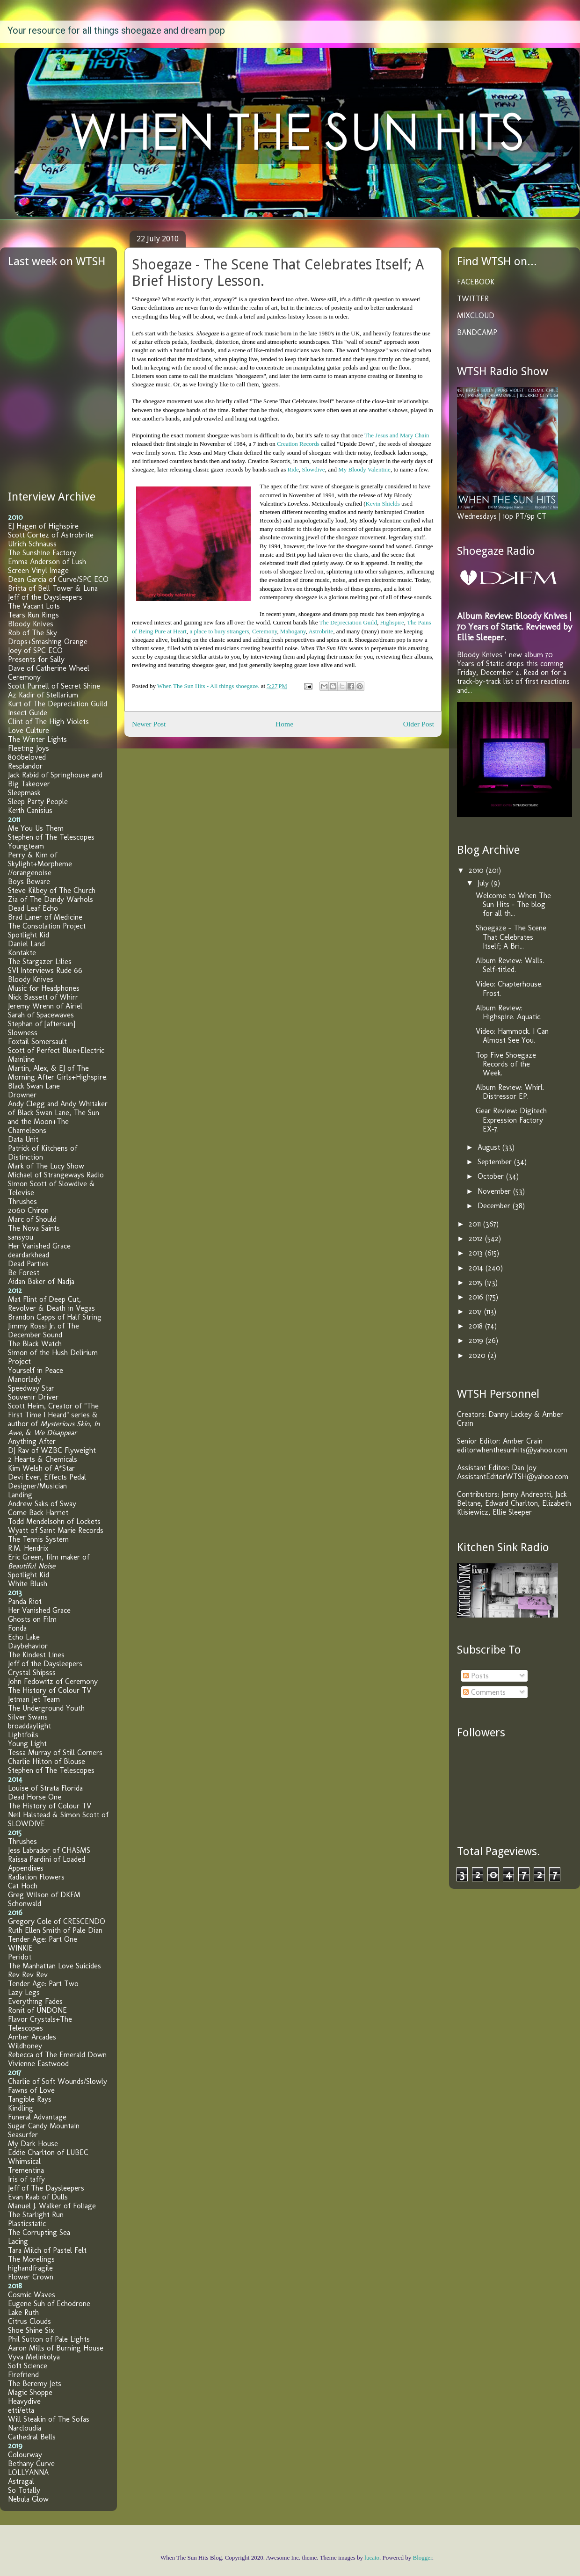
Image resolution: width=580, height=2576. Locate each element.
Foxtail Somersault (37, 1041)
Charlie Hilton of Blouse (46, 1761)
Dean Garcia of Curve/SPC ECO (58, 579)
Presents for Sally (36, 659)
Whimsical (24, 2161)
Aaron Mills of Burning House (55, 2348)
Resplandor (25, 766)
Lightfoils (23, 1734)
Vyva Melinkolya (34, 2356)
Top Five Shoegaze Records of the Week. (506, 1064)
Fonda (17, 1628)
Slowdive (313, 469)
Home (284, 724)
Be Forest (23, 1272)
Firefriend (23, 2374)
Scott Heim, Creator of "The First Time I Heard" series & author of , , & (54, 1419)
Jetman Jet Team (34, 1699)
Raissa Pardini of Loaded (46, 1859)
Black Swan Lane (34, 1085)
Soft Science (27, 2365)
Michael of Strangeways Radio (56, 1174)
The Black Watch (35, 1343)
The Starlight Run (36, 2214)
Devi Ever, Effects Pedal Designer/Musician (47, 1481)
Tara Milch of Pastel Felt (47, 2250)
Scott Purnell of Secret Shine (54, 686)
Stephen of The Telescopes (51, 837)
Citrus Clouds (29, 2321)
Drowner (22, 1094)
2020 (478, 1355)
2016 (477, 1296)
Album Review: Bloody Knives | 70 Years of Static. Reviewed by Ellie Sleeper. (514, 626)
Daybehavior (28, 1645)
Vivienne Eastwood (38, 2063)
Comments (484, 1692)
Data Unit (23, 1139)
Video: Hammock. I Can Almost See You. (512, 1036)
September (496, 1161)
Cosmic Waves (31, 2294)
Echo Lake (24, 1637)
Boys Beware (29, 881)
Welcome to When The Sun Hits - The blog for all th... (513, 904)
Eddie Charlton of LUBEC (48, 2152)
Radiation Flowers (36, 1876)
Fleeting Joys (28, 748)
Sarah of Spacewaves (41, 1014)
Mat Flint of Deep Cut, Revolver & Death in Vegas (51, 1304)
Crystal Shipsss (32, 1672)
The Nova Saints (34, 1228)
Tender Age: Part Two (43, 1983)
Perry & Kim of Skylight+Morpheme (40, 859)
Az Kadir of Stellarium (43, 694)
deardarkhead (28, 1254)
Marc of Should (32, 1219)
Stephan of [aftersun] (41, 1023)
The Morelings (31, 2259)
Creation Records (298, 443)
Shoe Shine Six (31, 2330)
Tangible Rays (29, 2099)
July (484, 882)
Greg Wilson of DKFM (44, 1894)
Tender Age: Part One (42, 1939)
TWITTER (473, 298)
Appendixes (26, 1868)
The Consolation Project (47, 926)
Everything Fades (35, 2001)
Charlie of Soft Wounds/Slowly (57, 2081)
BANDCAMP (477, 332)
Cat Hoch (22, 1885)
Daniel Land (26, 943)
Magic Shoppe (30, 2392)
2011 (476, 1223)
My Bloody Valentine (364, 469)
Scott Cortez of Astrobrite (51, 534)
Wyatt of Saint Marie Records (55, 1530)
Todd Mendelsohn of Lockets (54, 1521)
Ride (293, 469)
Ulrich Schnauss (32, 543)
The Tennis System (38, 1539)
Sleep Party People (38, 801)
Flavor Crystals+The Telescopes (40, 2023)
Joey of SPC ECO (35, 650)
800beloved (27, 757)
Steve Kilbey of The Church (51, 890)
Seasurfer (23, 2134)
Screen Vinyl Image (38, 570)
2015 (477, 1282)
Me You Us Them (36, 828)
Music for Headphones (44, 988)
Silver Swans (28, 1716)
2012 (477, 1238)
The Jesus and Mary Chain (396, 435)
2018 (477, 1325)
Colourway (25, 2454)
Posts (476, 1675)
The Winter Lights (37, 739)
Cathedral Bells (32, 2436)
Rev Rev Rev (28, 1974)
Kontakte (22, 952)
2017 (476, 1311)
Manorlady (24, 1379)
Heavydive (24, 2401)
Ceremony (264, 631)
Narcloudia (24, 2428)
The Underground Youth (46, 1708)
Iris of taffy (26, 2179)
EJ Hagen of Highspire (43, 526)
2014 (477, 1267)
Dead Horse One (34, 1796)
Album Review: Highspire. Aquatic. (509, 1012)
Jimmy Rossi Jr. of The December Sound (43, 1330)
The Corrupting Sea (39, 2232)
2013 (477, 1252)
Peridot (19, 1956)
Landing (20, 1494)
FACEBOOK (475, 281)
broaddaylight (29, 1725)
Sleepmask (24, 792)
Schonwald (24, 1903)
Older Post (418, 724)
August (490, 1147)
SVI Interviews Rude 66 (45, 970)
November (495, 1191)
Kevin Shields (383, 503)
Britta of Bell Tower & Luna (53, 588)
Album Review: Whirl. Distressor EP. (510, 1092)
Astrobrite (320, 631)
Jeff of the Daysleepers (45, 597)
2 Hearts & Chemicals (42, 1459)
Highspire (392, 622)
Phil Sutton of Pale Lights (49, 2339)
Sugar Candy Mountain (44, 2125)
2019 (477, 1340)
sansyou (20, 1237)
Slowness (22, 1032)
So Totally (24, 2490)
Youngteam (26, 846)
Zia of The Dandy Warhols (50, 899)
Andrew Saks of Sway (42, 1503)
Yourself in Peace (35, 1370)
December (495, 1205)
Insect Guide (27, 712)
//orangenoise (29, 872)
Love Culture (28, 730)
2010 (477, 870)
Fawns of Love (31, 2090)
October (492, 1176)
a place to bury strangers (219, 631)
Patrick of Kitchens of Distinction (42, 1152)
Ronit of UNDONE (37, 2010)
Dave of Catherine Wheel (48, 668)
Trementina (26, 2170)
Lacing (18, 2241)
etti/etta (21, 2410)
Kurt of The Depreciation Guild (57, 703)
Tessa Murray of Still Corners (55, 1752)
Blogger (422, 2557)
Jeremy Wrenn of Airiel (45, 1005)
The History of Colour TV (49, 1690)
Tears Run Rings (33, 614)
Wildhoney (25, 2045)
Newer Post (149, 724)
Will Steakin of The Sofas (48, 2419)
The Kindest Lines (36, 1654)
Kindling (20, 2108)
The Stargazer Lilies (40, 961)
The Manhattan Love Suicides (54, 1965)
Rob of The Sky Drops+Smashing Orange (47, 637)
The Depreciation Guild (348, 622)
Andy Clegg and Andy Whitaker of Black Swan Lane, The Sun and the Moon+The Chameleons (58, 1117)
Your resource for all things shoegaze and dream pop (116, 30)
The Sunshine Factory (42, 552)
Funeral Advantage (37, 2116)
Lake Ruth (23, 2312)
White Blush (27, 1583)
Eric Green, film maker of (48, 1561)
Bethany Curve (31, 2463)
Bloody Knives (30, 623)
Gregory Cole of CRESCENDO (56, 1921)
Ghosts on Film (32, 1619)
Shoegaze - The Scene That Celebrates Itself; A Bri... (511, 936)
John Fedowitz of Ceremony (53, 1681)
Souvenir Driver (33, 1397)
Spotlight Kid (28, 934)
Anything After (32, 1441)
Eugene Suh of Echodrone (49, 2303)
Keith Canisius (30, 810)
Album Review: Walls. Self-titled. (510, 965)
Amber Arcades (32, 2036)
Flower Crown (30, 2276)
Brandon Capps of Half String (55, 1317)
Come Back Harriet (38, 1512)
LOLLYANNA (28, 2472)
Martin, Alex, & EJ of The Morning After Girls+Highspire (57, 1072)
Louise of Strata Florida (45, 1788)
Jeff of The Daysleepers (46, 2188)
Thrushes (22, 1201)
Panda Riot (25, 1601)
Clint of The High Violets (48, 721)
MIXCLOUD (475, 315)
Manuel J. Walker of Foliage (52, 2205)
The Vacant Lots (34, 606)
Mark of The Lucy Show (46, 1165)
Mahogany (293, 631)
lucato (371, 2557)
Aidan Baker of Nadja (41, 1281)
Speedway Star (31, 1388)
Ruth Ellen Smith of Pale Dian (55, 1930)
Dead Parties (28, 1263)
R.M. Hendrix (28, 1548)
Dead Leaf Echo (33, 908)
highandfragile (30, 2268)
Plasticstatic (27, 2223)
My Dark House (33, 2143)
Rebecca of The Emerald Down (57, 2054)
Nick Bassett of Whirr (43, 997)
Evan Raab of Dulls (38, 2196)
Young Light (27, 1743)
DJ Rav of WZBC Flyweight (52, 1450)
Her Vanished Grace (39, 1245)
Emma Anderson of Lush (47, 561)
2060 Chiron (28, 1210)
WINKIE (20, 1948)
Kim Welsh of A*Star (41, 1468)
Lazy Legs (24, 1992)
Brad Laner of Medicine (45, 917)
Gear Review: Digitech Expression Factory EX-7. (511, 1119)
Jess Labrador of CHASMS (49, 1850)
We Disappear (55, 1432)
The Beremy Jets (34, 2383)
